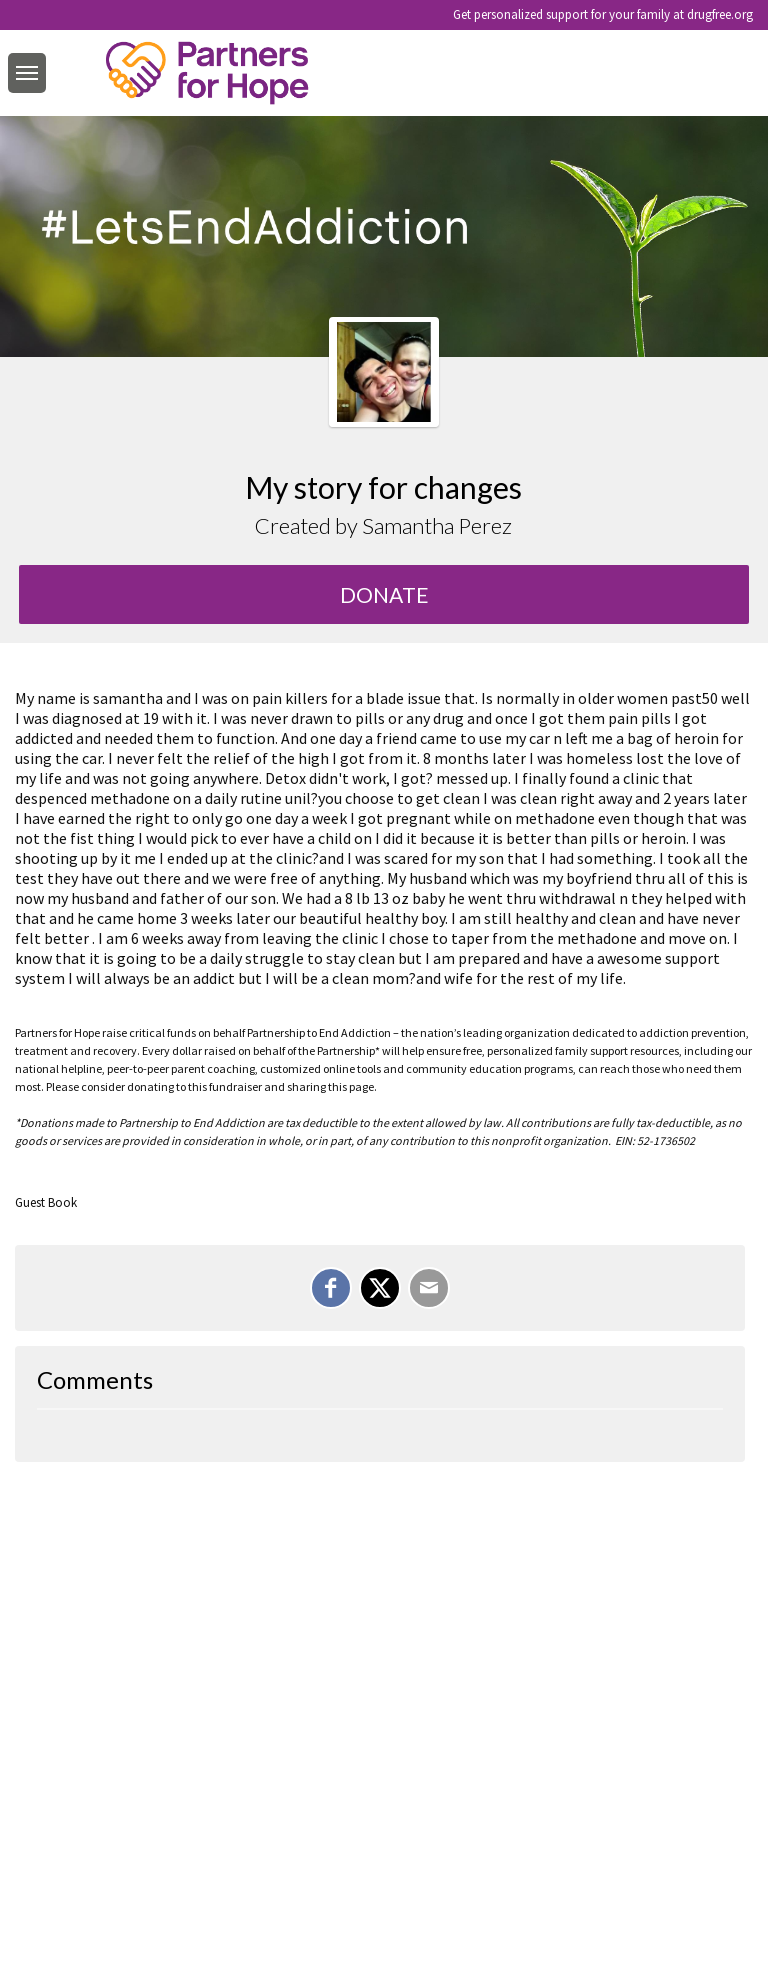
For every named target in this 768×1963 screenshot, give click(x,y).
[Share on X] (380, 1288)
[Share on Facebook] (331, 1288)
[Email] (429, 1288)
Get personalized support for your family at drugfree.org (603, 14)
